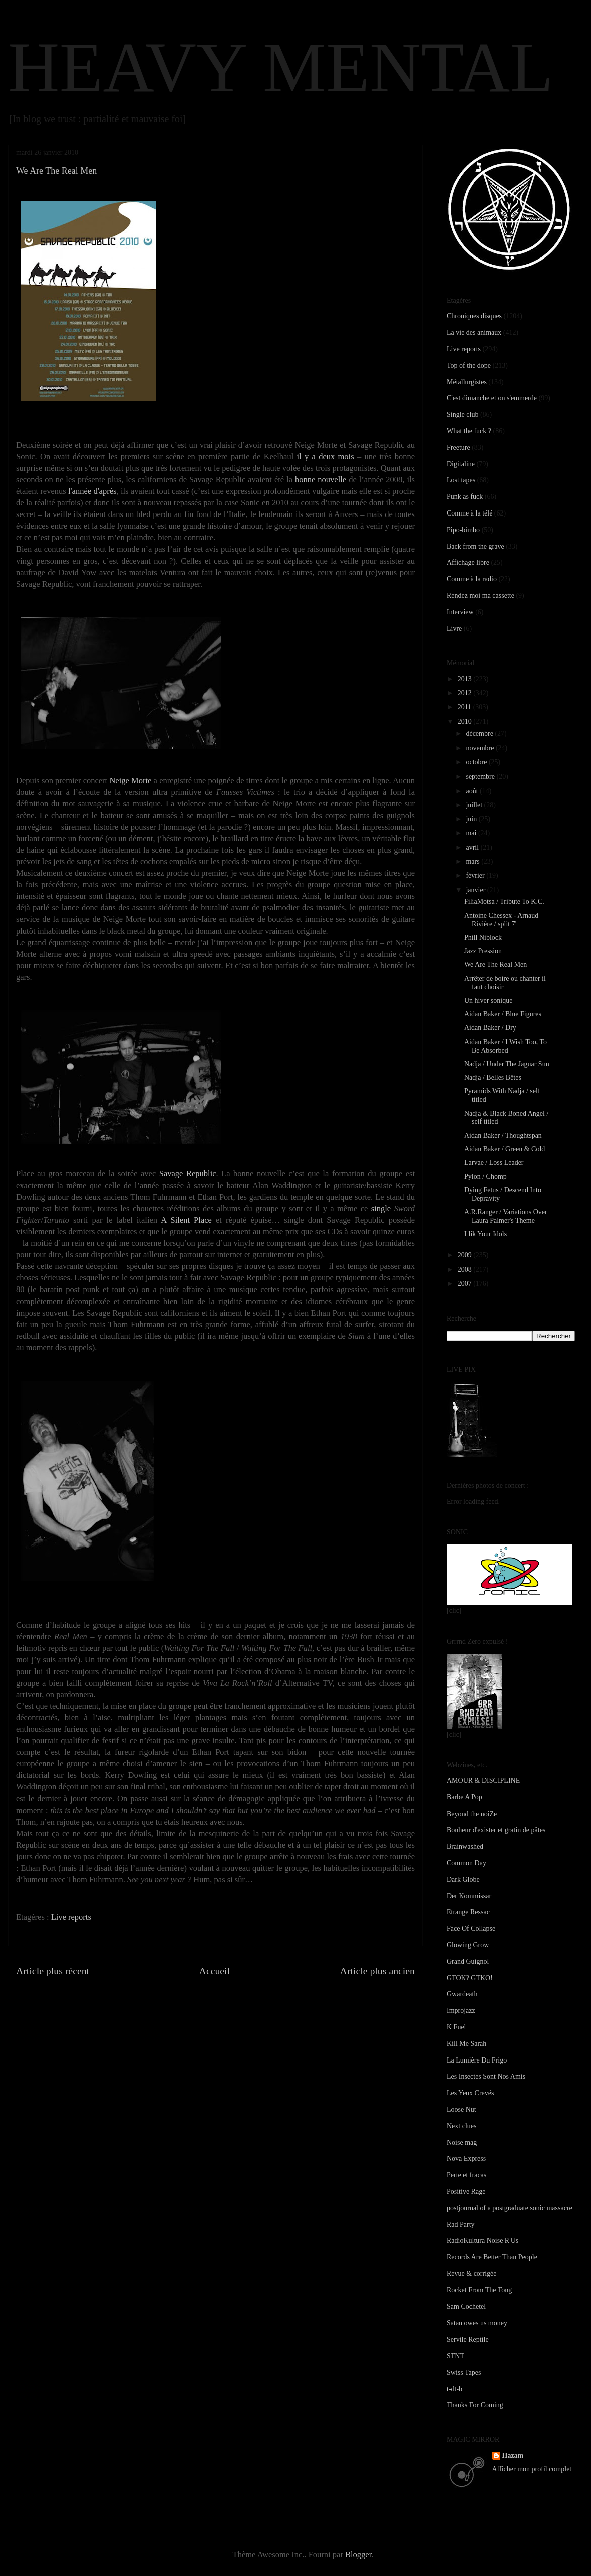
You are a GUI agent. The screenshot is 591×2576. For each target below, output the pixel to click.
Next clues (461, 2126)
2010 (466, 721)
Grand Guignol (468, 1961)
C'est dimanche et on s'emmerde (492, 398)
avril (473, 847)
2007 (466, 1283)
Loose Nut (461, 2109)
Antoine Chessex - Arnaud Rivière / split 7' (501, 920)
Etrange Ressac (468, 1912)
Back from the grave (475, 546)
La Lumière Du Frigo (477, 2060)
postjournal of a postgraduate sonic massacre (509, 2208)
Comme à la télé (469, 513)
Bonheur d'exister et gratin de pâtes (496, 1830)
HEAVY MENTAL (280, 67)
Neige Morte (130, 780)
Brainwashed (465, 1846)
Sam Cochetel (466, 2306)
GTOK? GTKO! (470, 1978)
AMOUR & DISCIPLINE (483, 1780)
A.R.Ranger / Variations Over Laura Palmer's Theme (505, 1216)
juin (472, 819)
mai (472, 833)
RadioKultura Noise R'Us (482, 2240)
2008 (466, 1269)
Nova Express (466, 2158)
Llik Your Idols (485, 1234)
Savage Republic (187, 1173)
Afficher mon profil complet (532, 2469)
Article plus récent (52, 1970)
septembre (481, 776)
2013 (466, 679)
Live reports (71, 1917)
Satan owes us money (477, 2323)
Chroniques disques (474, 316)
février (476, 875)
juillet (475, 805)
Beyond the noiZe (472, 1814)
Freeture (458, 447)
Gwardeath (462, 1994)
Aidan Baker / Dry (490, 1028)
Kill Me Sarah (466, 2043)
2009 (466, 1255)
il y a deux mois (325, 456)
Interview (460, 612)
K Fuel (456, 2027)
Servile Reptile (468, 2339)
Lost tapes (461, 480)
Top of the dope (469, 365)
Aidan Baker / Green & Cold (504, 1149)
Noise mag (462, 2142)
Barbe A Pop (464, 1797)
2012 (466, 693)
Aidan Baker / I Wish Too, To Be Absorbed (505, 1046)
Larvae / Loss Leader (494, 1162)
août (473, 791)
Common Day (466, 1863)
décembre (480, 733)
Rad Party (461, 2224)
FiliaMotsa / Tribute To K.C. (504, 901)
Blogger (358, 2554)
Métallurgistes (467, 382)
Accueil (214, 1970)
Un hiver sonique (488, 1000)
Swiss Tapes (464, 2372)
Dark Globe (463, 1879)
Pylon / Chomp (485, 1176)
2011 (465, 707)
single (381, 1208)
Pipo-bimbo (463, 530)
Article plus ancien (377, 1970)
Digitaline (461, 464)
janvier (476, 890)
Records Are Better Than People (492, 2257)
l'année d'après (92, 491)
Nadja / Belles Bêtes (492, 1077)
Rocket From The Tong (479, 2290)
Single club (462, 414)
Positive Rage (466, 2191)
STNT (455, 2356)
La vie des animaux (474, 332)
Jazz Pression (483, 951)
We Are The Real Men (495, 964)
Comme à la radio (472, 579)
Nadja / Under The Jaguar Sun (506, 1064)
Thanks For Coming (475, 2405)
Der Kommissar (469, 1896)
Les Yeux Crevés (470, 2093)
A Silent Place (186, 1220)
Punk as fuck (465, 496)
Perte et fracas (466, 2175)
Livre (454, 628)
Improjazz (461, 2010)
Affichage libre (468, 562)
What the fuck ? (469, 431)
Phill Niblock (483, 937)
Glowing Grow (468, 1945)
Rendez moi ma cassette (480, 595)
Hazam (513, 2455)
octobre (477, 762)
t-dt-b (454, 2389)
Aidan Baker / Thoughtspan (503, 1135)
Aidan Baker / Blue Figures (502, 1014)
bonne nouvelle (320, 479)
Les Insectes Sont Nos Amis (486, 2076)
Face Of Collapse (471, 1928)
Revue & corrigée (472, 2273)
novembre (480, 748)
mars (473, 861)
